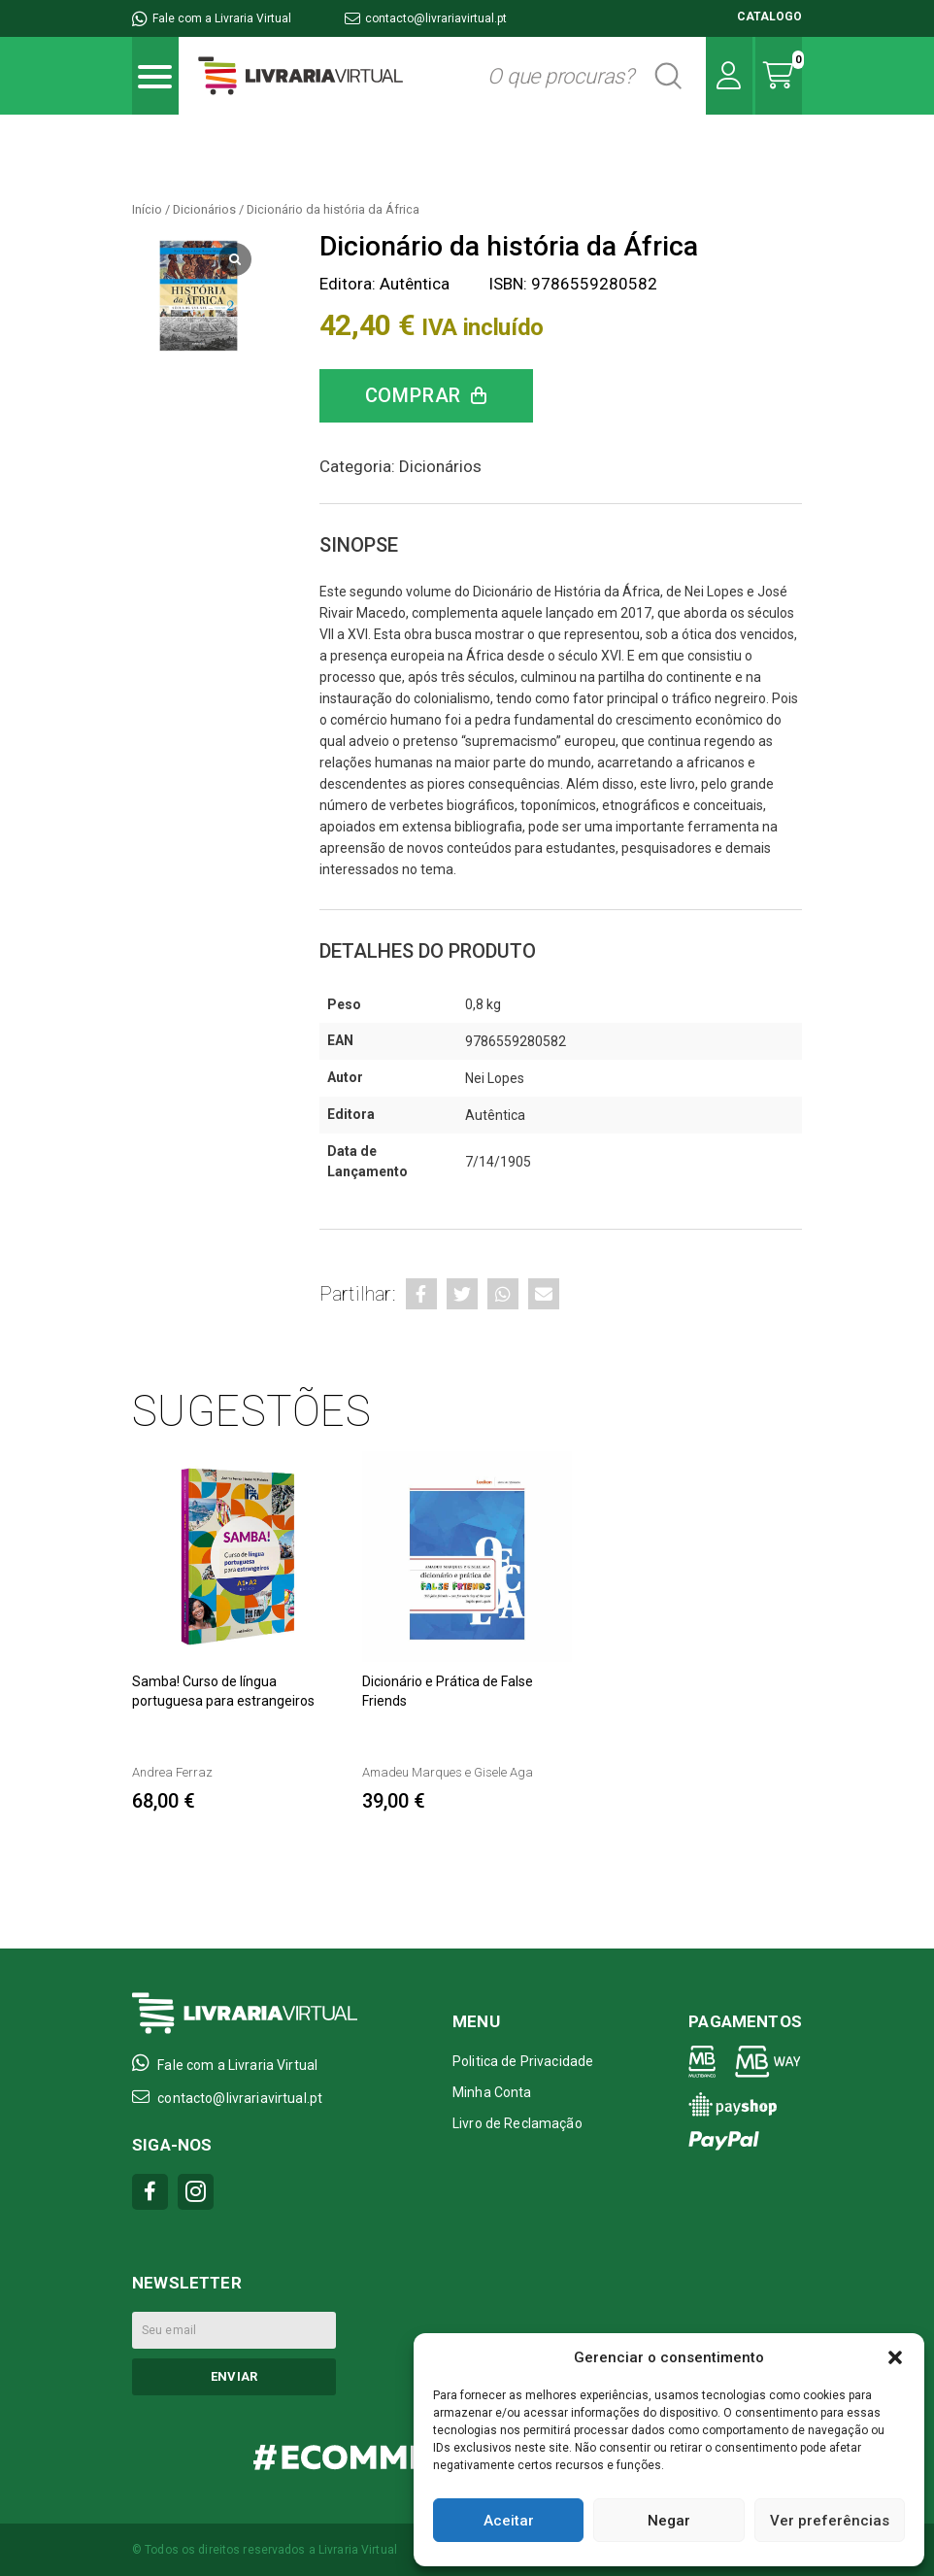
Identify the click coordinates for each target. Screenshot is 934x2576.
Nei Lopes (494, 1078)
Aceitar (509, 2520)
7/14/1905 (498, 1161)
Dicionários (204, 209)
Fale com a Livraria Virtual (211, 18)
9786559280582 (515, 1041)
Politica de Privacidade (522, 2061)
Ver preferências (829, 2520)
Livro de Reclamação (517, 2123)
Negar (669, 2520)
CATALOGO (769, 16)
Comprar (413, 395)
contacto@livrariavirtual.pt (426, 18)
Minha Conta (492, 2092)
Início (147, 209)
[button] (895, 2357)
